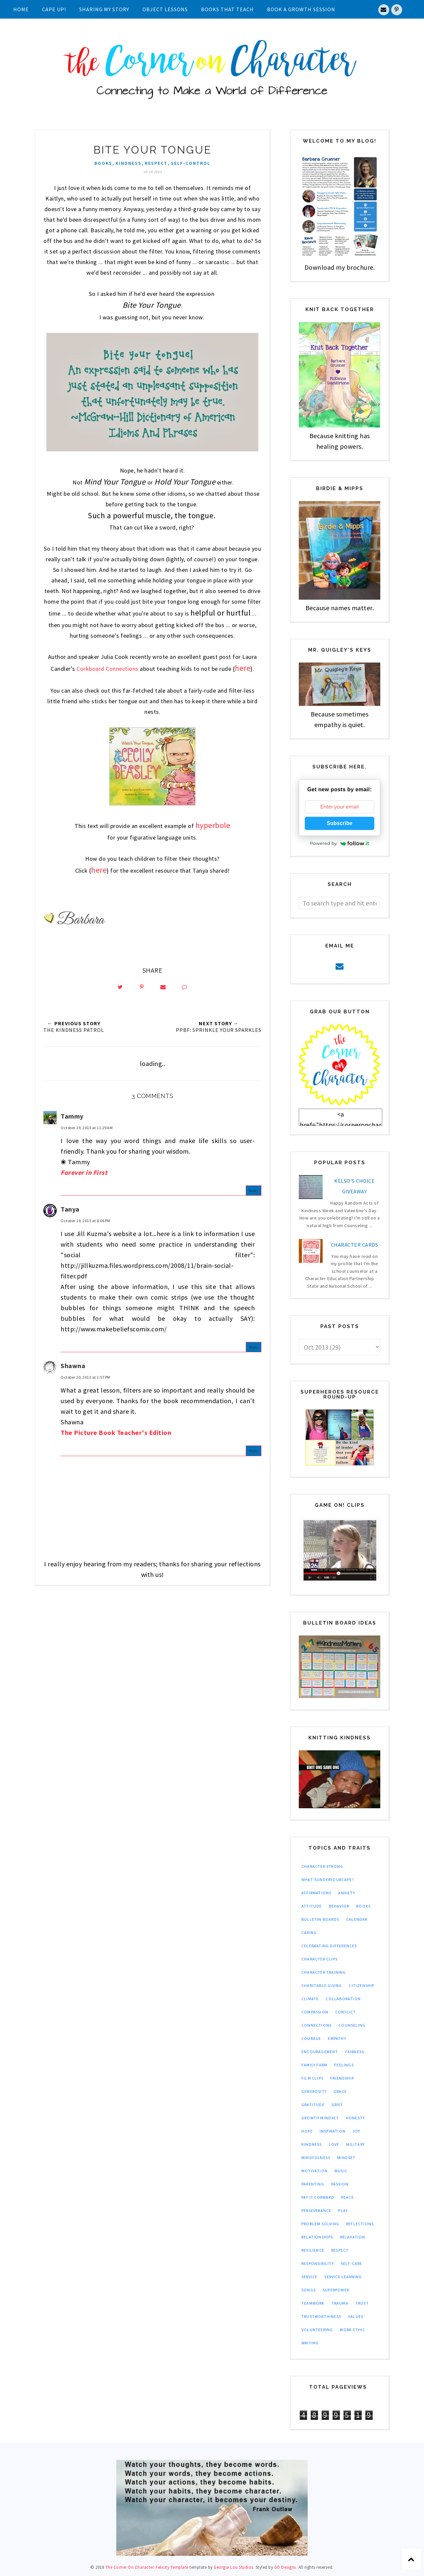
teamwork (313, 2303)
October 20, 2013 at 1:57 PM (85, 1379)
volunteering (317, 2329)
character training (323, 1972)
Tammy (72, 1118)
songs (308, 2289)
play (343, 2210)
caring (309, 1932)
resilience (312, 2250)
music (341, 2170)
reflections (360, 2223)
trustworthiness (321, 2316)
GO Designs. (285, 2567)
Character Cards (354, 1244)
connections (316, 2025)
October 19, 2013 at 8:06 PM (85, 1222)
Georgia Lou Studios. (234, 2567)
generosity (314, 2091)
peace (347, 2197)
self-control (190, 163)
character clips (319, 1958)
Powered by (339, 843)
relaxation (352, 2236)
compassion (314, 2011)
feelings (344, 2064)
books (103, 163)
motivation (314, 2170)
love (334, 2144)
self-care (351, 2263)
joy (356, 2131)
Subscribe (339, 823)
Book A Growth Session (301, 9)
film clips (312, 2078)
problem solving (320, 2223)
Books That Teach (227, 9)
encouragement (319, 2051)
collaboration (343, 1998)
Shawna (73, 1368)
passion (339, 2184)
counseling (352, 2025)
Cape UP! (54, 9)
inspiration (332, 2131)
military (355, 2144)
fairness (354, 2051)
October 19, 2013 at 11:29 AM (87, 1129)
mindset (346, 2157)
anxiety (346, 1892)
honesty (355, 2117)
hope (307, 2131)
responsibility (317, 2263)
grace (340, 2091)
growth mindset (320, 2117)
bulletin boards (320, 1919)
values (355, 2316)
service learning (343, 2276)
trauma (340, 2303)
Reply (254, 1192)
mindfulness (315, 2157)
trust (362, 2303)
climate (310, 1998)
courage (311, 2038)
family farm (314, 2064)
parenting (312, 2184)
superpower (336, 2289)
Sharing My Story (104, 9)
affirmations (316, 1892)
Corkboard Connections (107, 668)
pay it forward (317, 2197)
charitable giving (321, 1985)
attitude (311, 1906)
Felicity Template (172, 2567)
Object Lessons (165, 9)
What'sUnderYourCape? (327, 1879)
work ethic (352, 2329)
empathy (337, 2038)
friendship (342, 2078)
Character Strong (322, 1866)
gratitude (313, 2104)
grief (337, 2104)
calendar (357, 1919)
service (309, 2276)
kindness (128, 163)
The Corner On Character (129, 2567)
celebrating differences (329, 1945)
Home (21, 9)
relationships (317, 2236)
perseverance (316, 2210)
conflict (345, 2011)
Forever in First (84, 1175)
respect (156, 163)
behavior (339, 1906)
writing (310, 2342)
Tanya (70, 1211)
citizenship (361, 1985)
